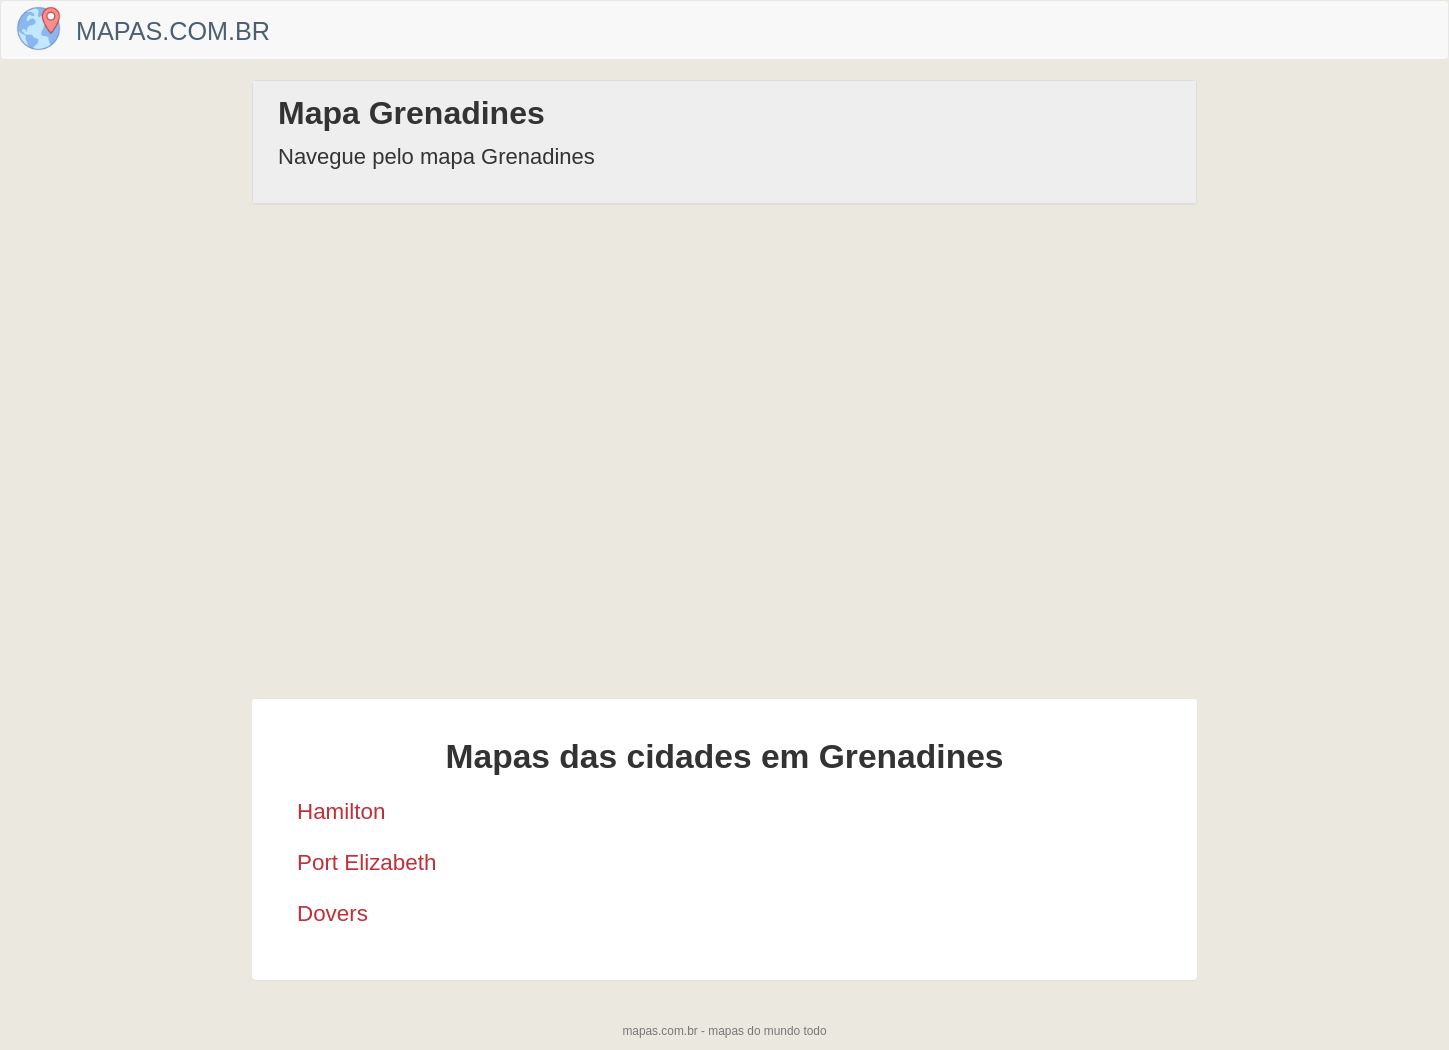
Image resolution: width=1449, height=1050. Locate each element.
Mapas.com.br (173, 31)
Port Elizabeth (366, 862)
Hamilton (341, 811)
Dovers (332, 913)
